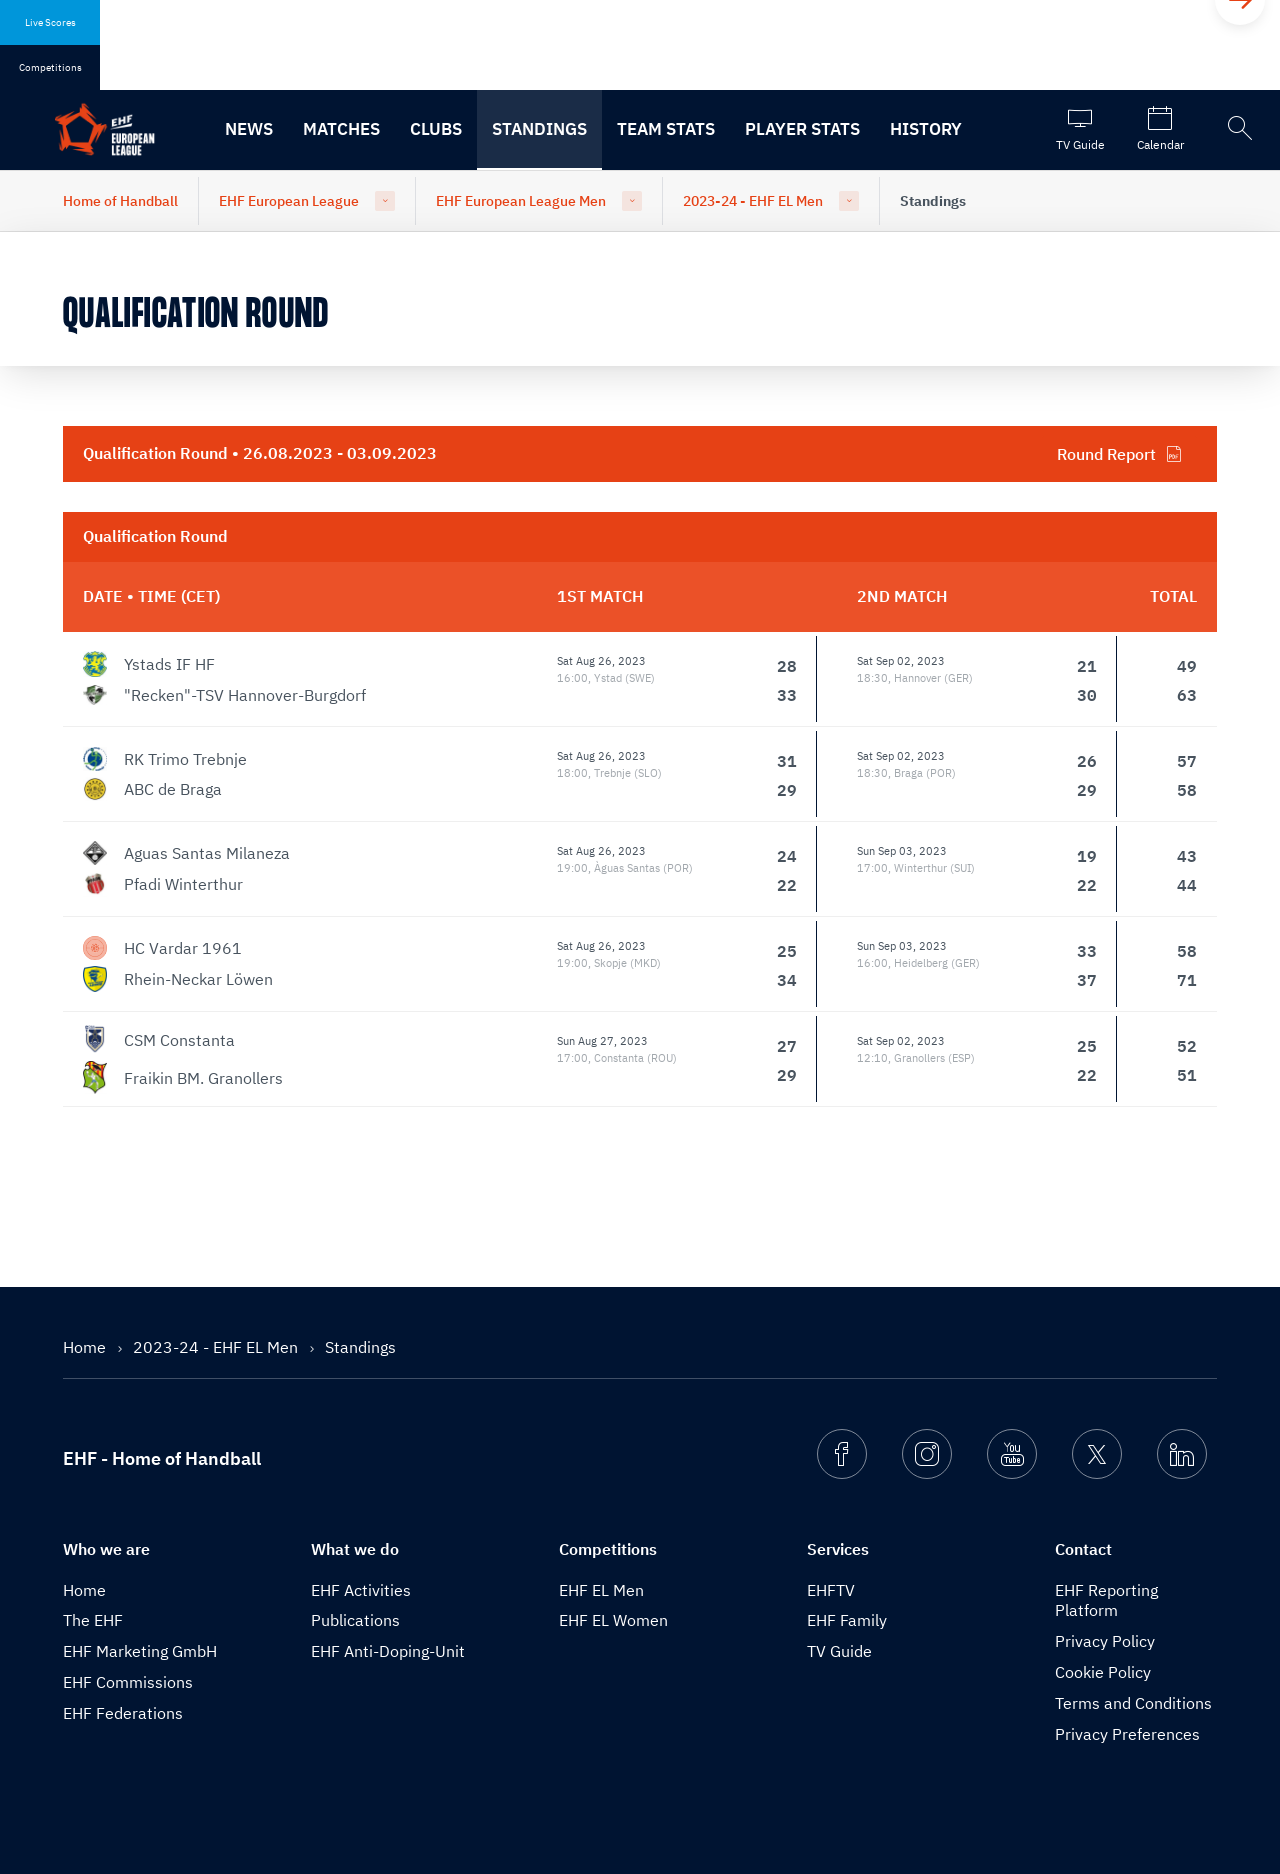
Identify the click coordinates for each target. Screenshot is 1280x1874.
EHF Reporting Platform (1106, 1600)
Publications (355, 1620)
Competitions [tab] (50, 67)
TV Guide (839, 1651)
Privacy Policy (1105, 1641)
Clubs (436, 129)
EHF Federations (123, 1713)
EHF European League (289, 201)
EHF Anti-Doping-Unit (388, 1651)
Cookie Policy (1103, 1672)
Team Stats (666, 129)
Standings (539, 129)
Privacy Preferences (1127, 1734)
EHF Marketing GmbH (140, 1651)
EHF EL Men (601, 1590)
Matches (341, 129)
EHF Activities (361, 1590)
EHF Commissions (128, 1682)
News (249, 129)
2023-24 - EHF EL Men (753, 201)
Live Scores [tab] (50, 22)
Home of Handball (120, 201)
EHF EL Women (613, 1620)
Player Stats (802, 129)
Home (86, 1347)
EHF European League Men (521, 201)
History (926, 129)
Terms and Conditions (1133, 1703)
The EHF (93, 1620)
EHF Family (847, 1620)
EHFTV (831, 1590)
